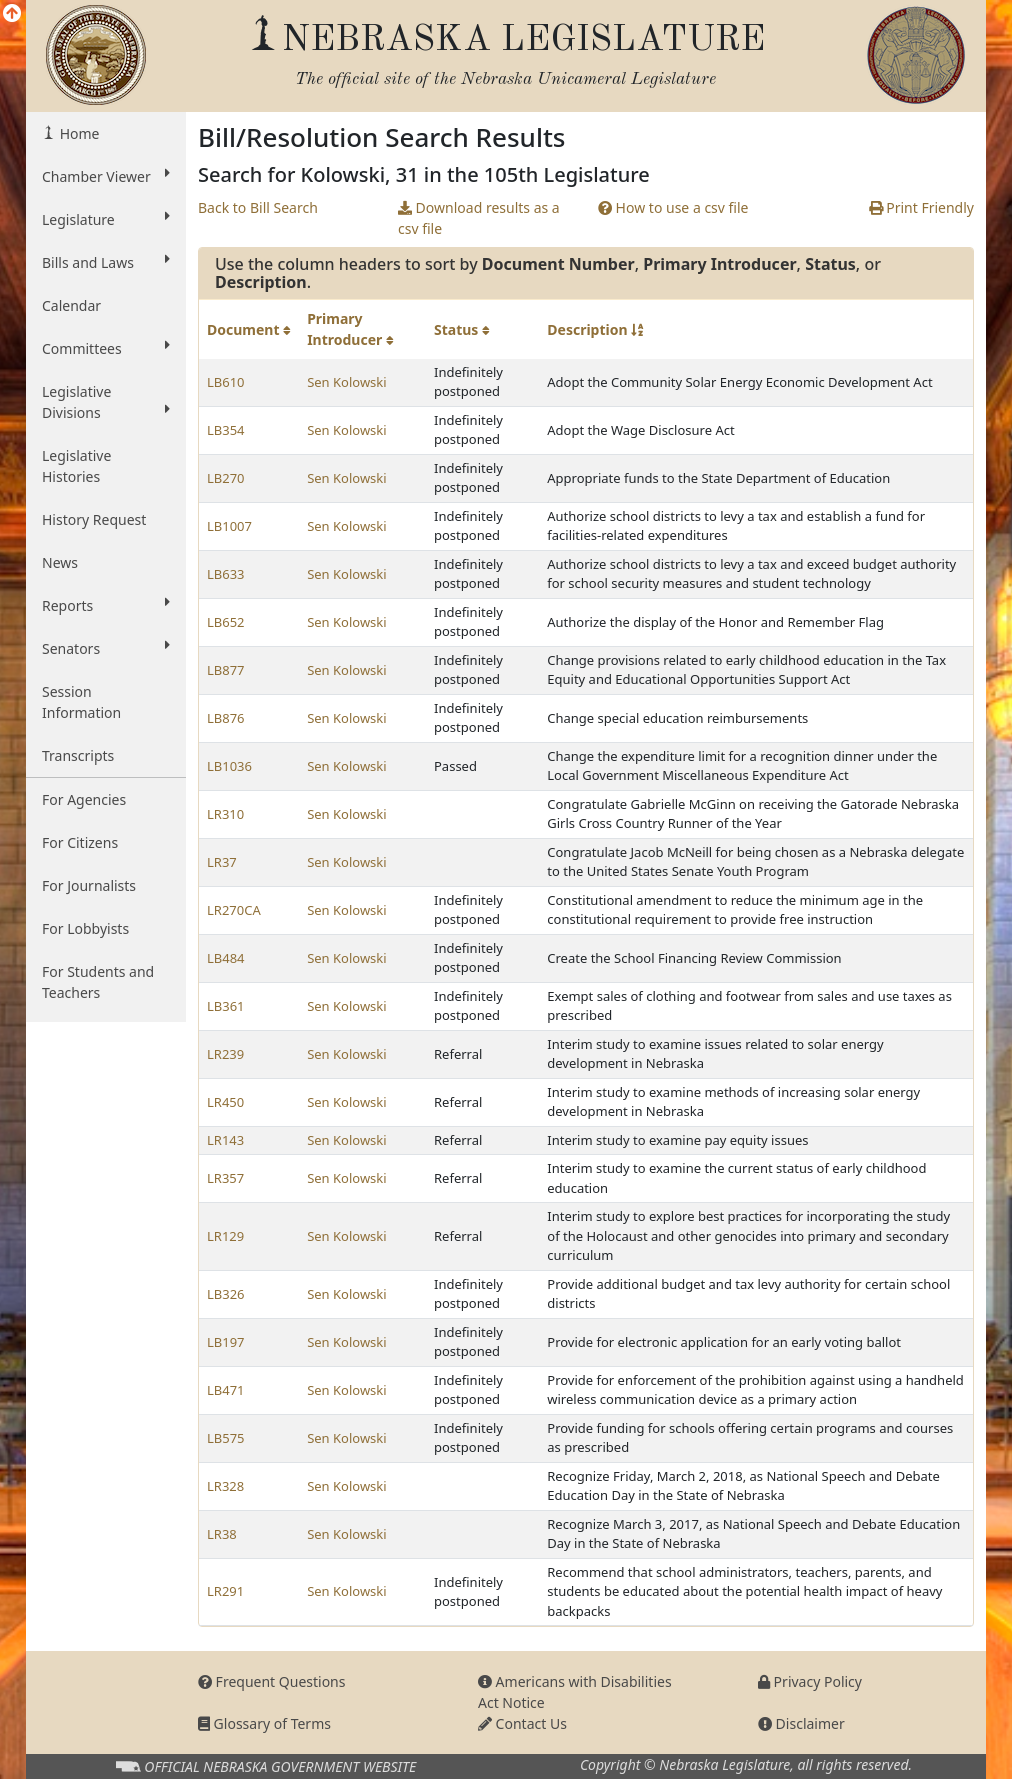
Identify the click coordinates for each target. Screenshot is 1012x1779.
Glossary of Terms (264, 1723)
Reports (106, 605)
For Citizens (80, 842)
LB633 (226, 574)
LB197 (226, 1342)
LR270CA (234, 910)
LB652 (226, 622)
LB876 (226, 718)
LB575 (226, 1438)
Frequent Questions (272, 1681)
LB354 (226, 430)
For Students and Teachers (98, 982)
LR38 (222, 1534)
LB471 (226, 1390)
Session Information (81, 702)
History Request (94, 519)
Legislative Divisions (106, 402)
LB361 (226, 1006)
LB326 (226, 1294)
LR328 (225, 1486)
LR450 (225, 1102)
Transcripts (78, 755)
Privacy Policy (810, 1681)
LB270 (226, 478)
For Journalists (89, 885)
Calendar (71, 305)
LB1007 (229, 526)
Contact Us (522, 1723)
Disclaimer (801, 1723)
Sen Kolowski (347, 382)
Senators (106, 648)
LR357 (225, 1178)
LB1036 (229, 766)
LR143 (225, 1140)
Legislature (106, 219)
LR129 (225, 1236)
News (60, 562)
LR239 (225, 1054)
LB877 (226, 670)
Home (77, 133)
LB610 (226, 382)
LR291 (225, 1591)
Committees (106, 348)
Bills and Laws (106, 262)
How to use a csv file (673, 207)
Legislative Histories (76, 466)
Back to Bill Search (258, 207)
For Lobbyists (85, 928)
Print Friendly (921, 207)
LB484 (226, 958)
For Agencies (84, 799)
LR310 (225, 814)
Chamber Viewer (106, 176)
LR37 (222, 862)
